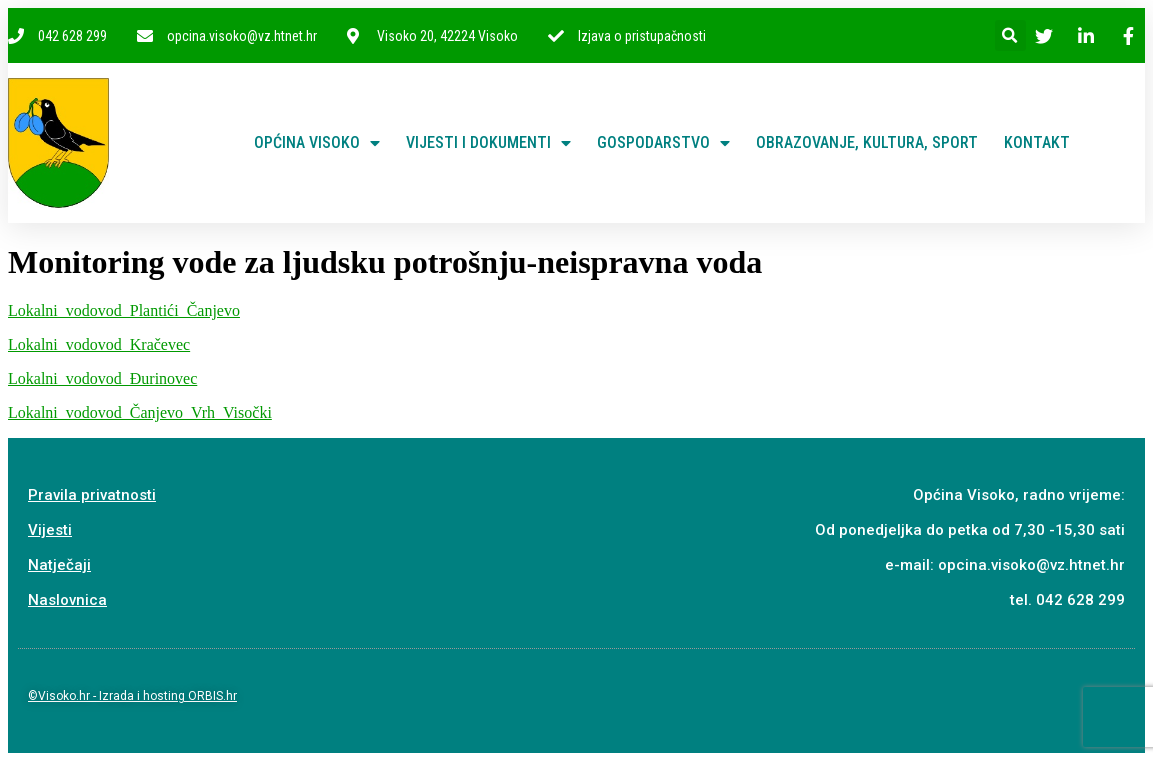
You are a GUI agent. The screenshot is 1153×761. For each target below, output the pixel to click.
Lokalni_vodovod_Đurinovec (102, 378)
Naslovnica (67, 600)
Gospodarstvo (663, 143)
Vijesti (50, 530)
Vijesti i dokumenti (488, 143)
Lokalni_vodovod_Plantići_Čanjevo (124, 310)
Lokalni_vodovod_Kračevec (99, 344)
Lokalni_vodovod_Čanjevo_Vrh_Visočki (140, 412)
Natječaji (59, 565)
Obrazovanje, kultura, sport (867, 142)
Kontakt (1037, 142)
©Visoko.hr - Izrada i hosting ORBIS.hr (132, 696)
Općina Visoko (317, 143)
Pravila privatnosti (92, 495)
